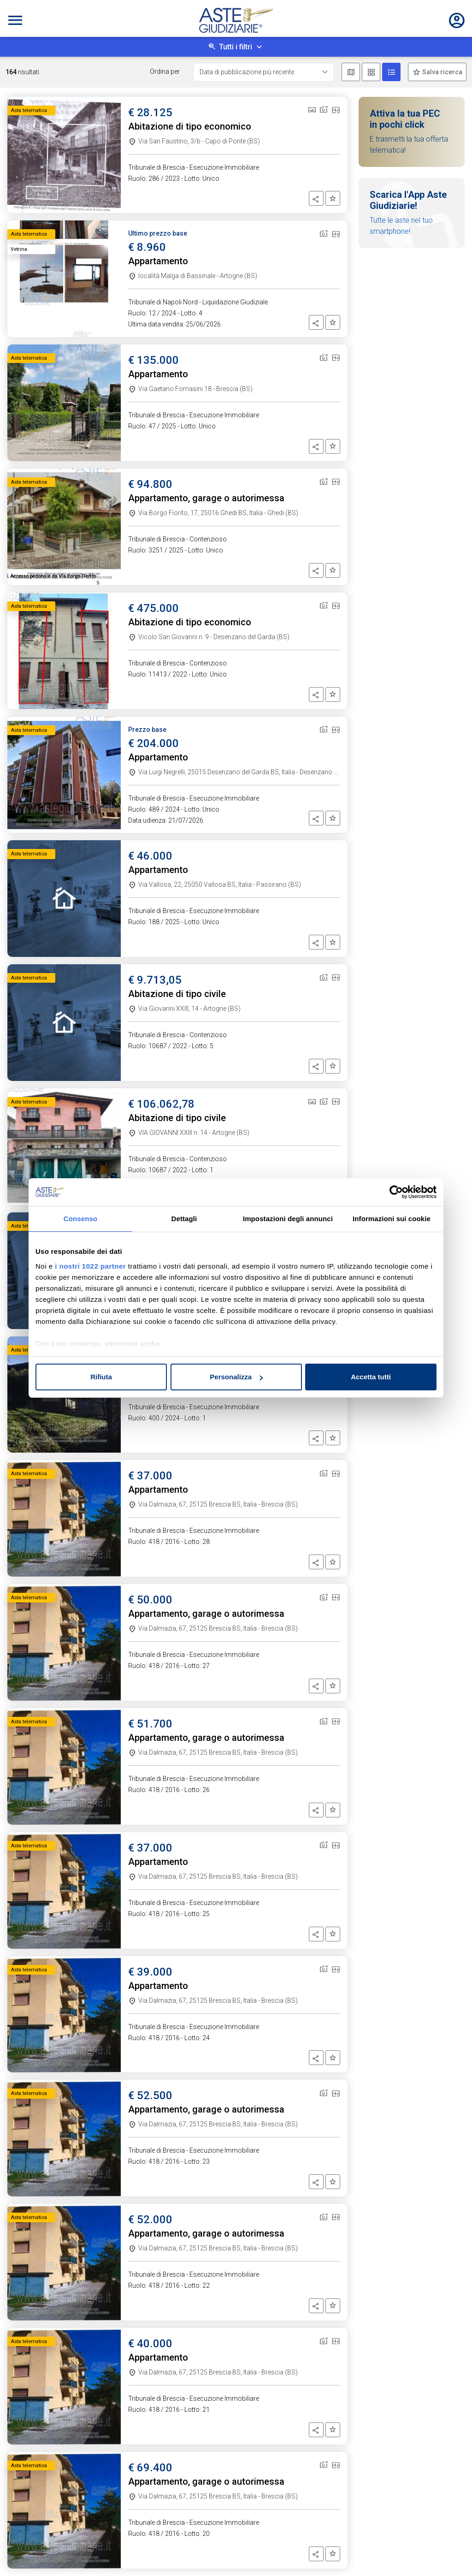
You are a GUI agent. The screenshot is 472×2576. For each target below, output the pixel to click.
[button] (316, 198)
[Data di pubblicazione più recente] (263, 72)
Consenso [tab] (80, 1219)
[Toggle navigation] (15, 20)
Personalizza (236, 1377)
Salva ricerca (441, 72)
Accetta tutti (371, 1377)
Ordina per (165, 71)
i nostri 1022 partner (90, 1266)
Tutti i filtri (235, 46)
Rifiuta (101, 1377)
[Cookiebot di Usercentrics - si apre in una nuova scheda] (396, 1192)
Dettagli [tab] (184, 1219)
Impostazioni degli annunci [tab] (288, 1219)
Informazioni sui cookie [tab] (392, 1219)
